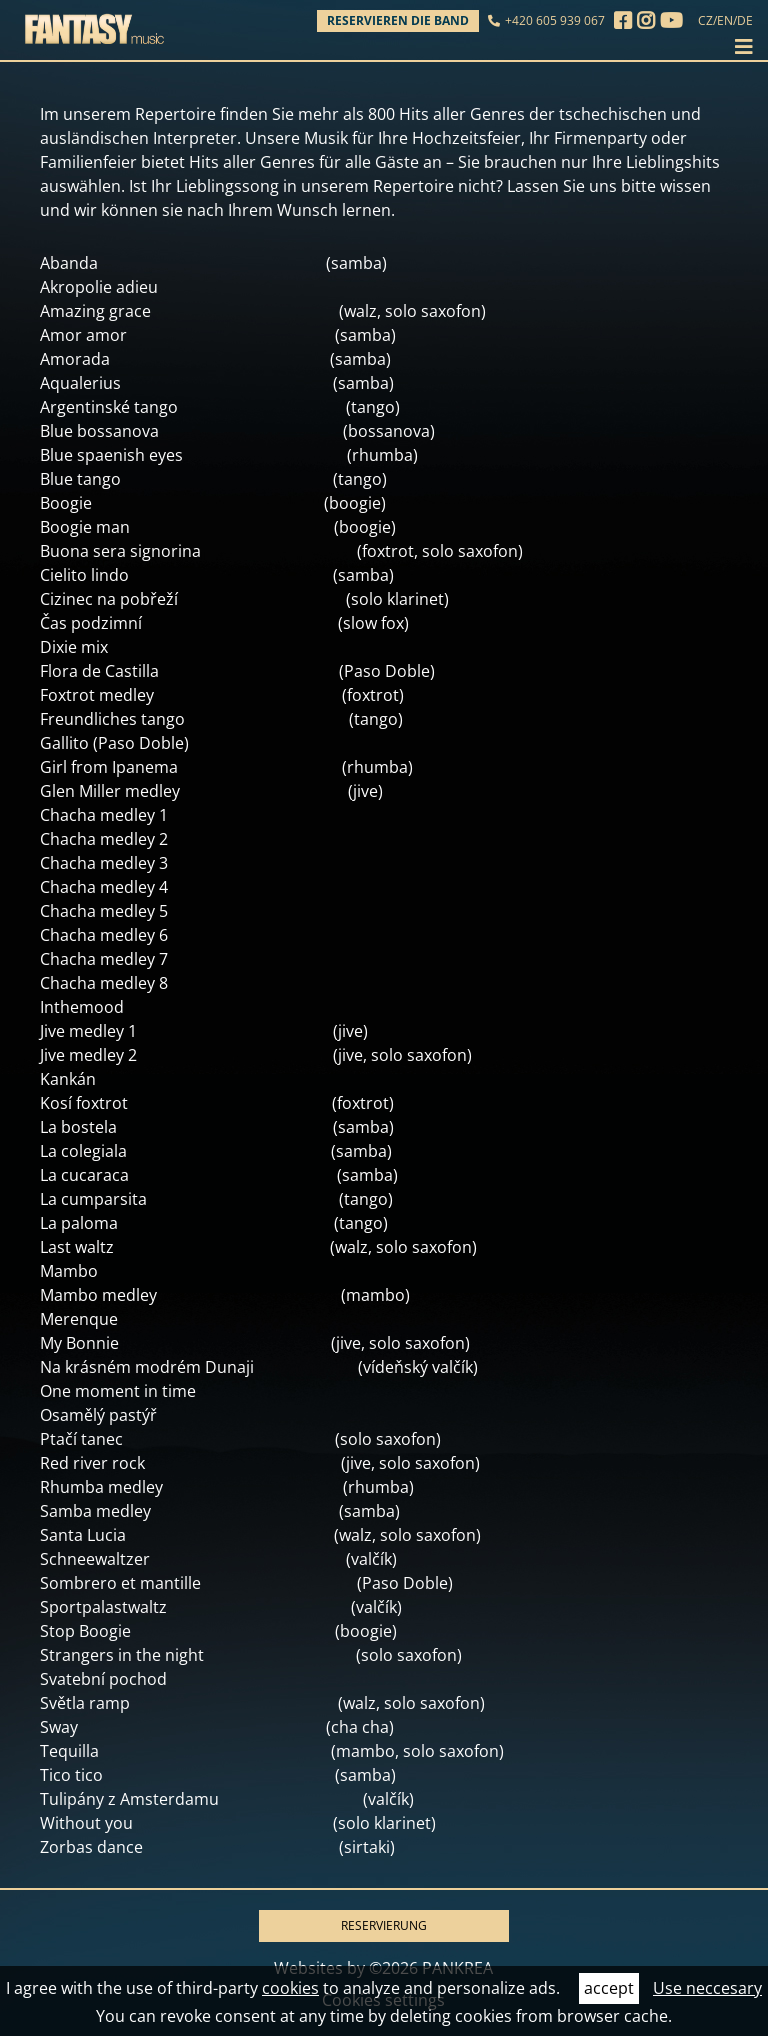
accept (609, 1988)
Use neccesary (707, 1988)
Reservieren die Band (398, 20)
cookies (290, 1988)
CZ (705, 20)
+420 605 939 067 (555, 20)
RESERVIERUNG (384, 1925)
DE (745, 20)
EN (725, 20)
